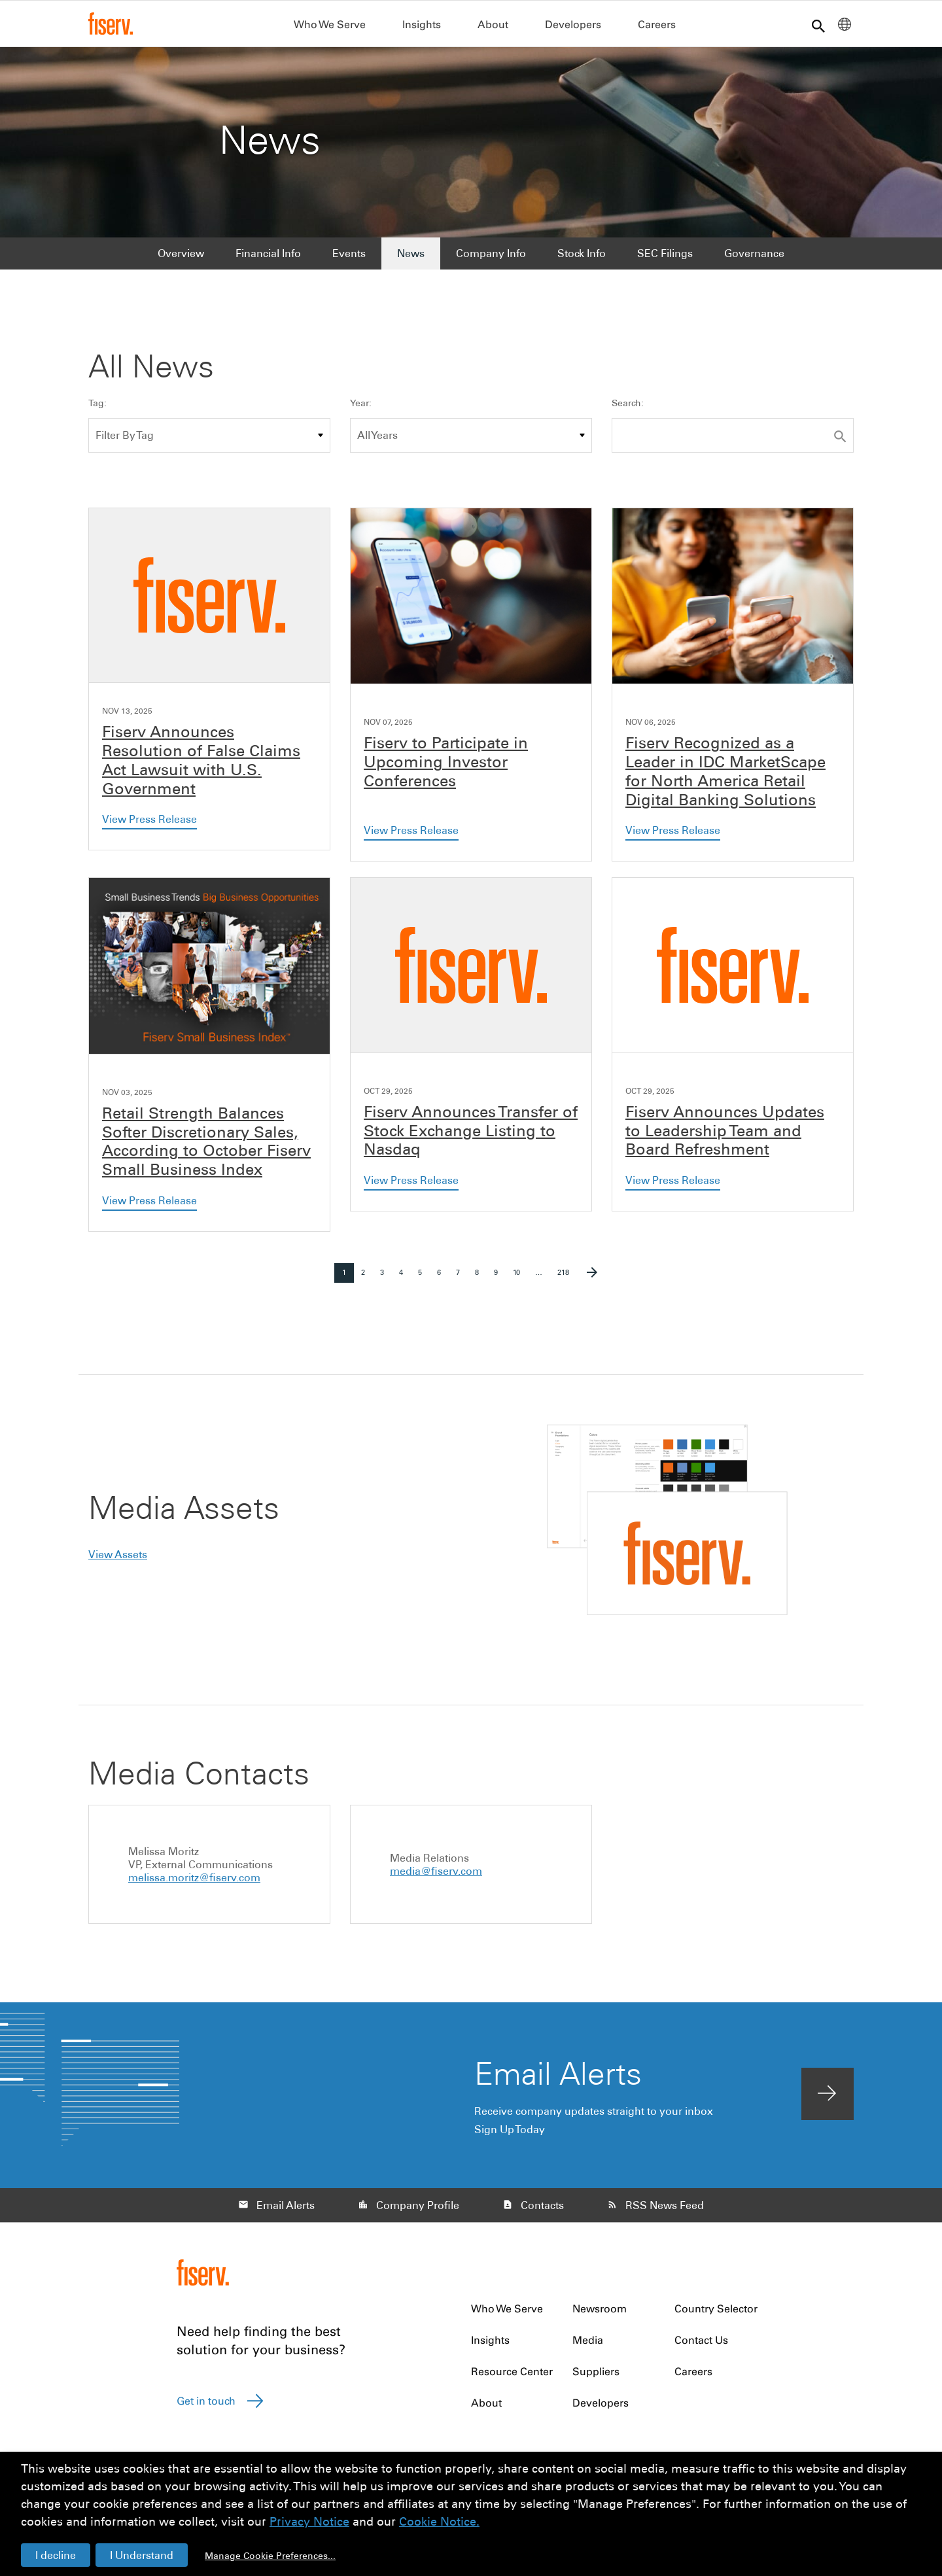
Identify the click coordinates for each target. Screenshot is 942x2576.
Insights (421, 24)
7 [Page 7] (461, 1281)
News (411, 259)
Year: (361, 409)
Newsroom (599, 2314)
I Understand (141, 2555)
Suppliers (595, 2377)
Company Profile (417, 2211)
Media (587, 2345)
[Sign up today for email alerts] (827, 2100)
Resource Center (512, 2377)
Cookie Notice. (439, 2521)
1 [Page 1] (347, 1281)
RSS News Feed (664, 2211)
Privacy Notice (309, 2521)
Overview (181, 259)
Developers (573, 24)
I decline (55, 2555)
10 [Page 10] (520, 1281)
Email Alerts (285, 2211)
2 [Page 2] (366, 1281)
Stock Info (581, 259)
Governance (754, 259)
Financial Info (268, 259)
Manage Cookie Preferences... (270, 2556)
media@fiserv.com (436, 1876)
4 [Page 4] (404, 1281)
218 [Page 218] (565, 1281)
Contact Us (701, 2345)
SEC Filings (665, 259)
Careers (657, 24)
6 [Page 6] (442, 1281)
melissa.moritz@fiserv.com (194, 1883)
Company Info (491, 259)
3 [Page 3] (385, 1281)
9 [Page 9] (499, 1281)
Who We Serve (330, 24)
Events (349, 259)
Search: (628, 409)
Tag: (97, 409)
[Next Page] (592, 1279)
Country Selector (716, 2314)
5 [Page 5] (423, 1281)
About (493, 24)
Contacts (542, 2211)
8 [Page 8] (480, 1281)
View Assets (117, 1560)
